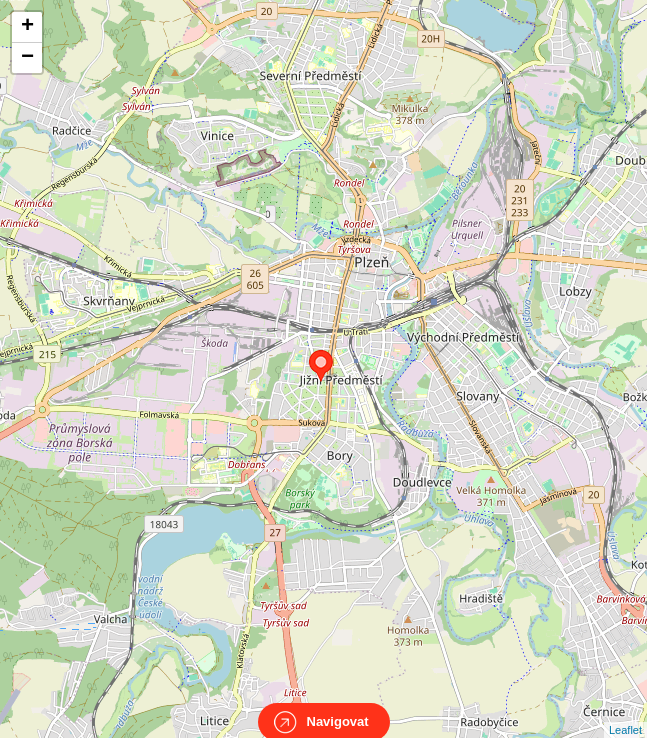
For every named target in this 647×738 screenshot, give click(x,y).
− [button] (27, 58)
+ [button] (27, 27)
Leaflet (625, 712)
